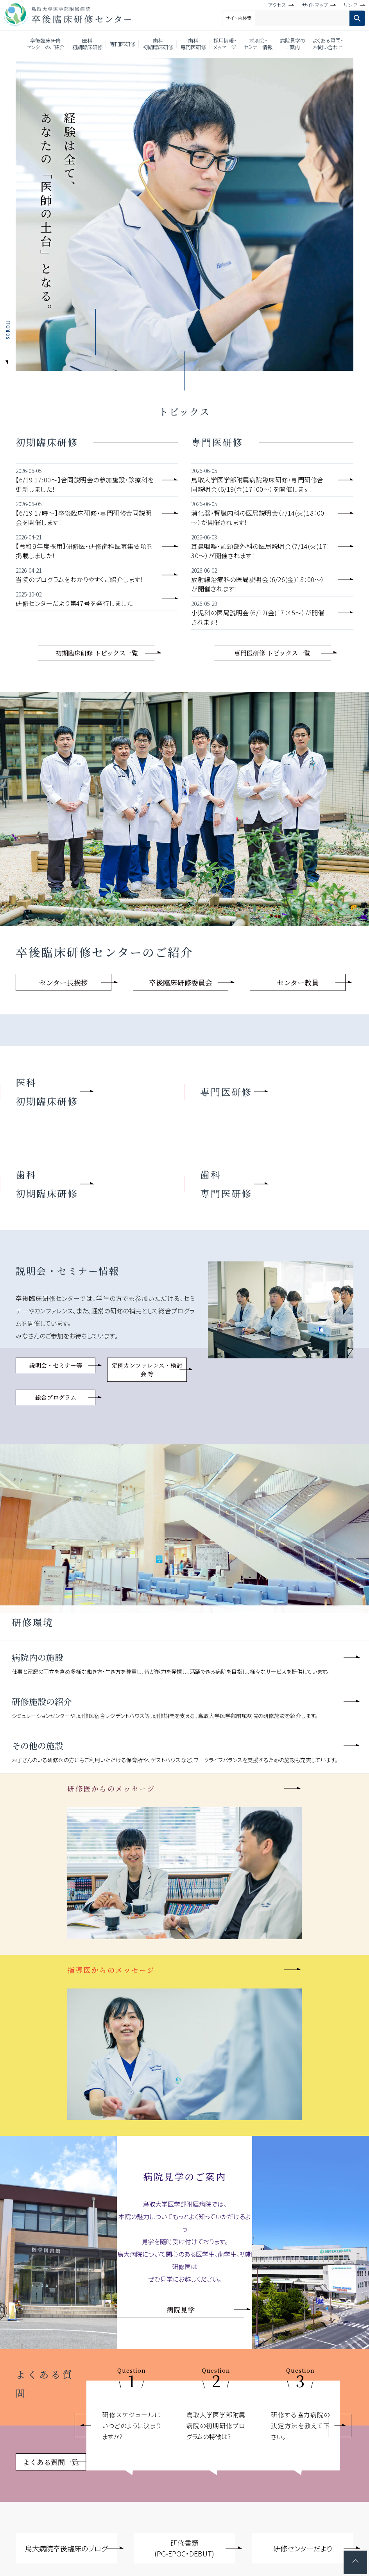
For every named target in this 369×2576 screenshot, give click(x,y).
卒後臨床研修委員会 (180, 982)
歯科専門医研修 (193, 44)
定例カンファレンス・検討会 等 (147, 1369)
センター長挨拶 (63, 982)
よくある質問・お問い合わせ (328, 44)
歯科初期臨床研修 (158, 44)
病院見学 (181, 2309)
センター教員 (298, 982)
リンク (350, 5)
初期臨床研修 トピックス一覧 (97, 652)
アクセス (277, 5)
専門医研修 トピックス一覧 (272, 652)
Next (339, 2425)
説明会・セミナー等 (55, 1365)
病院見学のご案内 (292, 44)
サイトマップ (315, 5)
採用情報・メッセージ (224, 44)
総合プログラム (55, 1397)
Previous (86, 2425)
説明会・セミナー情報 (258, 44)
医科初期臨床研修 (87, 44)
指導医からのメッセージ (111, 1970)
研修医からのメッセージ (111, 1788)
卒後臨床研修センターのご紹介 (45, 44)
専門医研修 (122, 44)
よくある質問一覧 (51, 2462)
